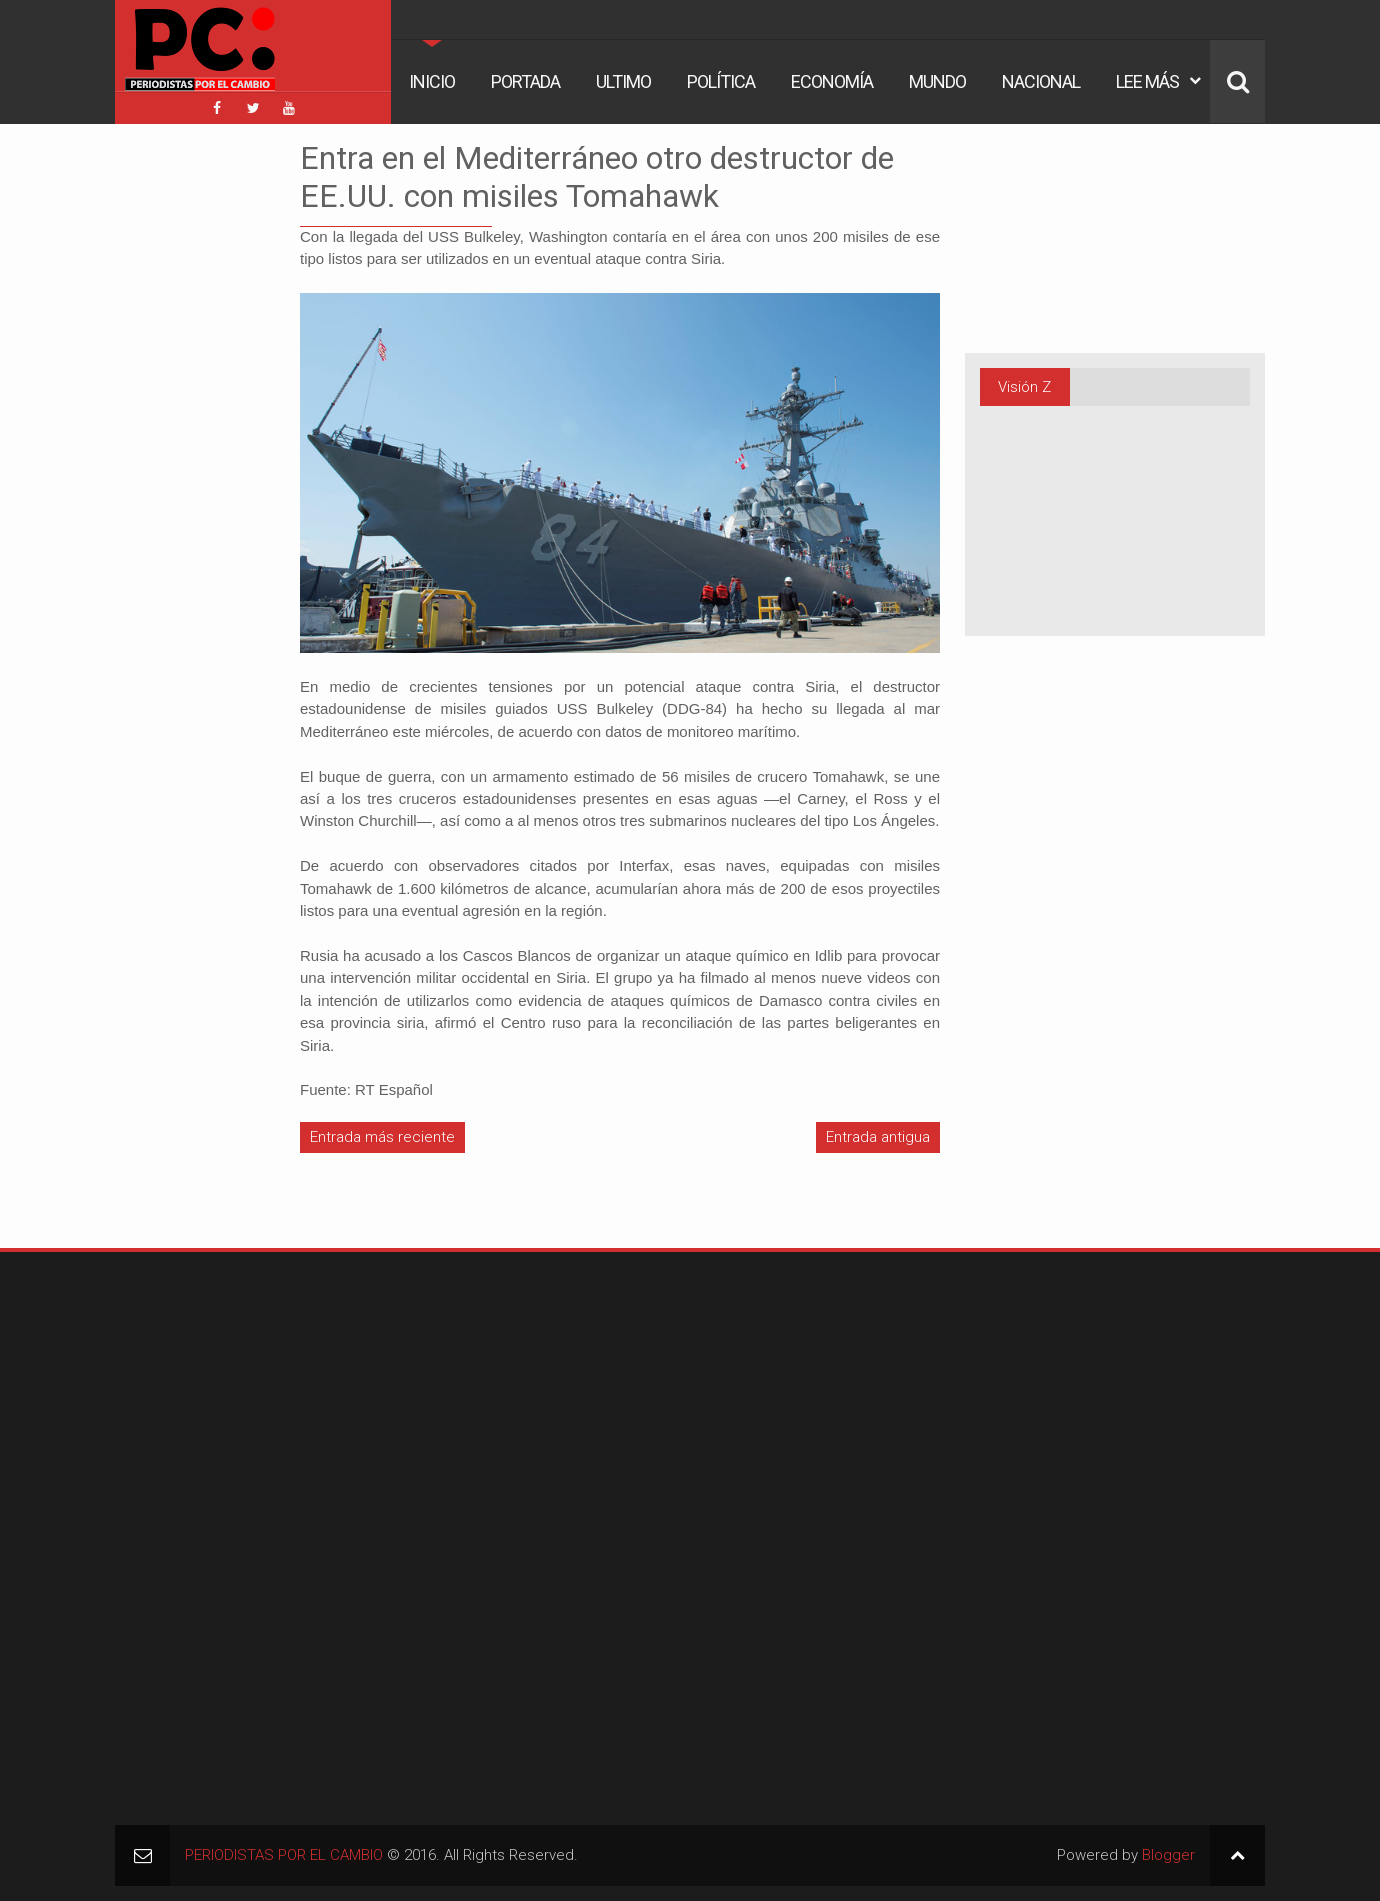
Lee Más (1147, 81)
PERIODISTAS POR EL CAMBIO (284, 1855)
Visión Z (1024, 387)
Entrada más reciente (382, 1137)
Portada (525, 81)
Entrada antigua (878, 1137)
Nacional (1041, 81)
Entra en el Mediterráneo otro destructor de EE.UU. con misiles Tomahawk (597, 177)
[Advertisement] (175, 439)
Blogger (1168, 1855)
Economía (832, 81)
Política (721, 81)
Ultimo (623, 81)
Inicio (432, 81)
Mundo (937, 81)
